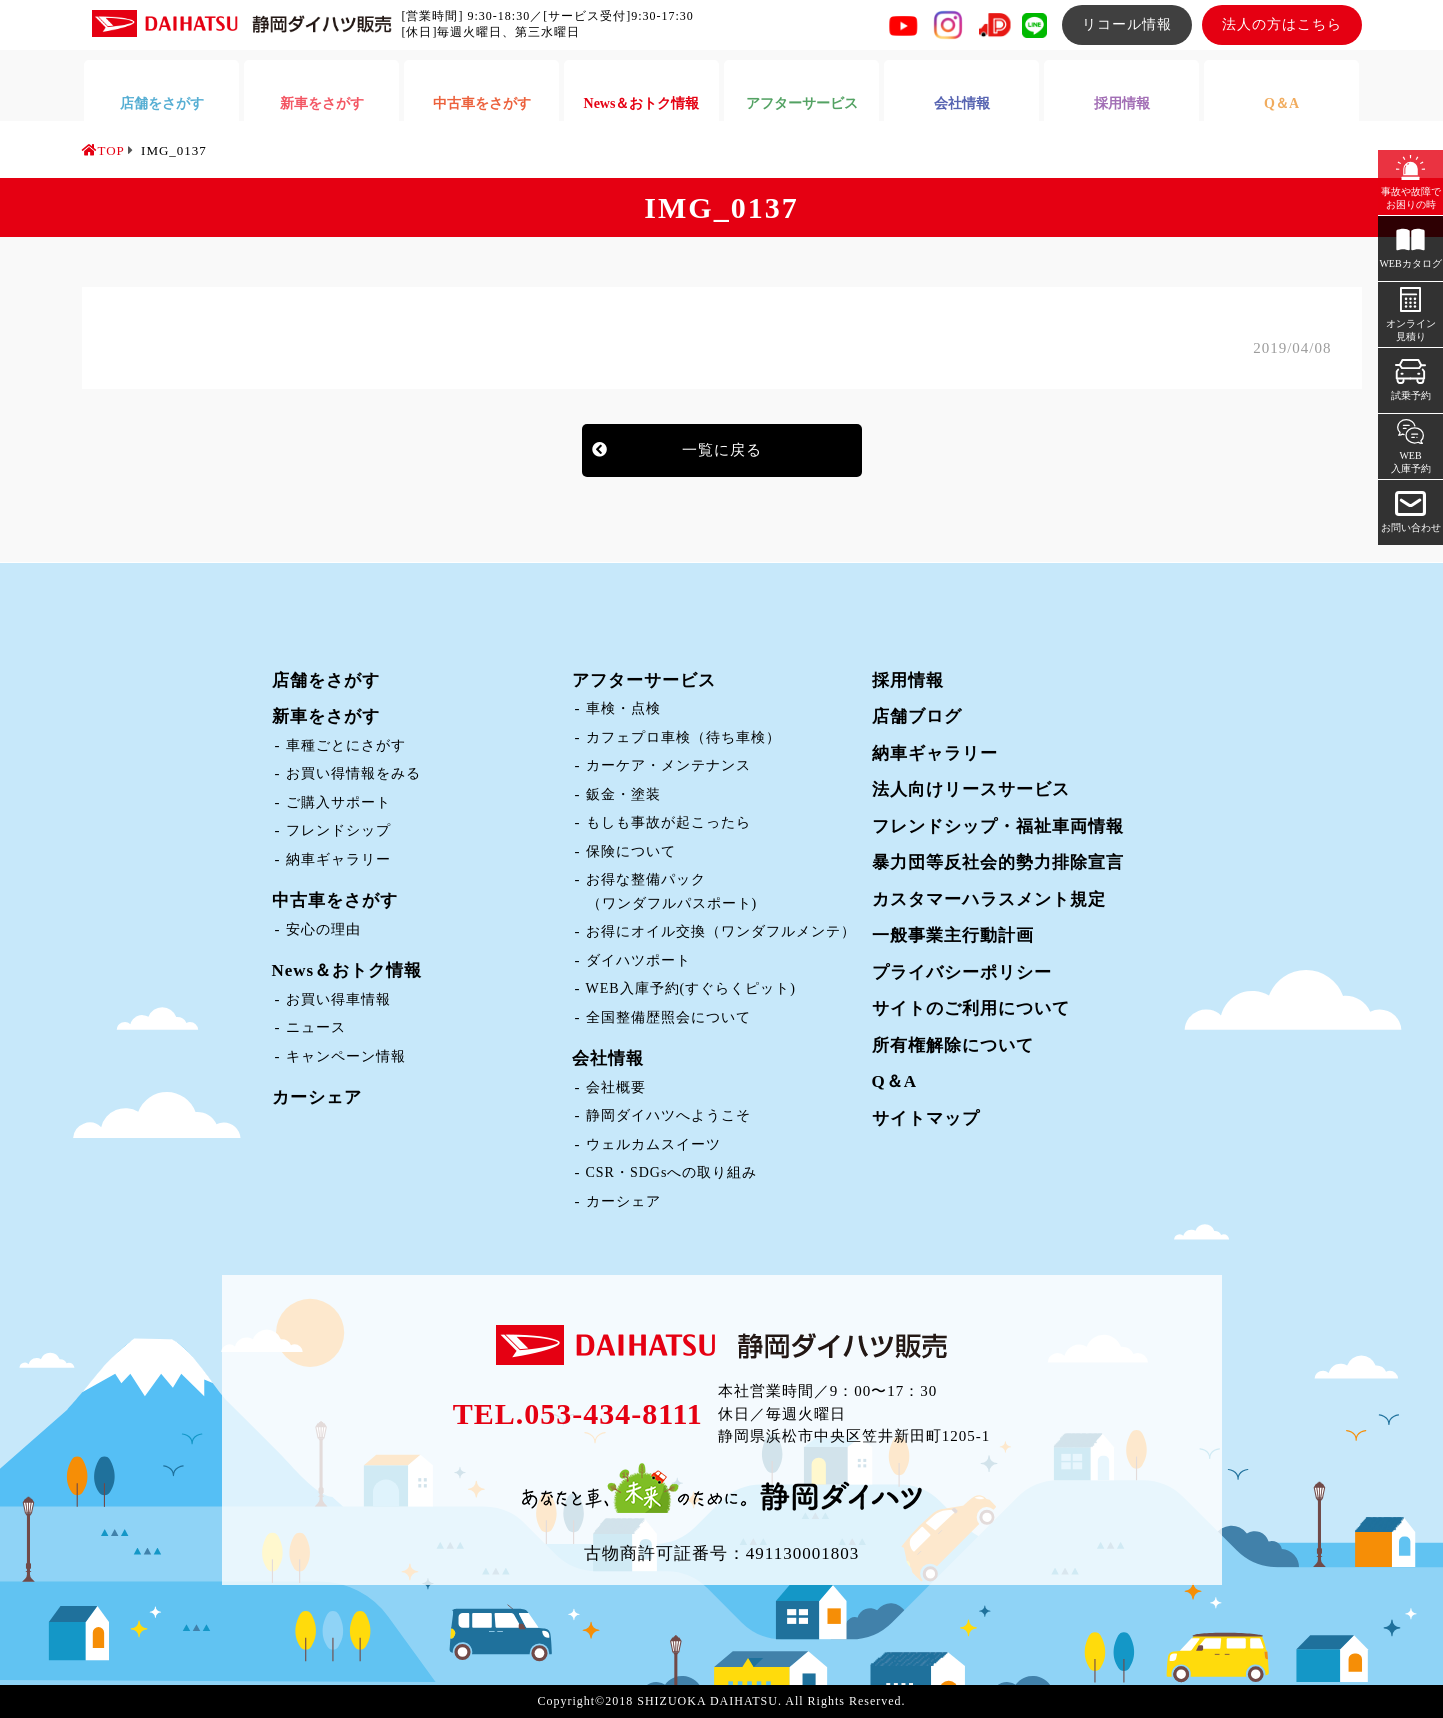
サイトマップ (926, 1118)
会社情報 (608, 1058)
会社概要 (616, 1087)
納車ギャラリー (338, 859)
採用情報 (908, 680)
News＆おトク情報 (347, 970)
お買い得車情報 (338, 999)
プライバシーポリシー (962, 972)
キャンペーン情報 (346, 1056)
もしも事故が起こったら (668, 822)
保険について (631, 851)
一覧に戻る (722, 450)
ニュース (316, 1027)
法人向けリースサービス (971, 789)
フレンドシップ (338, 830)
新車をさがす (326, 716)
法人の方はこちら (1282, 24)
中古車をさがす (335, 900)
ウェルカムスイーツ (653, 1144)
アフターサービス (644, 680)
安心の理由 (323, 929)
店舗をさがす (326, 680)
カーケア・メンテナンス (668, 765)
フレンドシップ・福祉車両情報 (998, 826)
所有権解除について (953, 1045)
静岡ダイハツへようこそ (668, 1115)
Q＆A (895, 1081)
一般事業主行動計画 (953, 935)
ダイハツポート (638, 960)
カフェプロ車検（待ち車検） (683, 737)
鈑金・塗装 (623, 794)
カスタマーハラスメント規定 (989, 899)
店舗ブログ (917, 716)
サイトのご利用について (971, 1008)
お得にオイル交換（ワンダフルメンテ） (721, 931)
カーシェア (317, 1097)
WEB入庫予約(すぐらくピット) (691, 988)
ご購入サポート (338, 802)
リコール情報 (1127, 24)
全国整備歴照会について (668, 1017)
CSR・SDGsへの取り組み (672, 1172)
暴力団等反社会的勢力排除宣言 (998, 862)
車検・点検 (623, 708)
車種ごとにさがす (346, 745)
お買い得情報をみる (353, 773)
